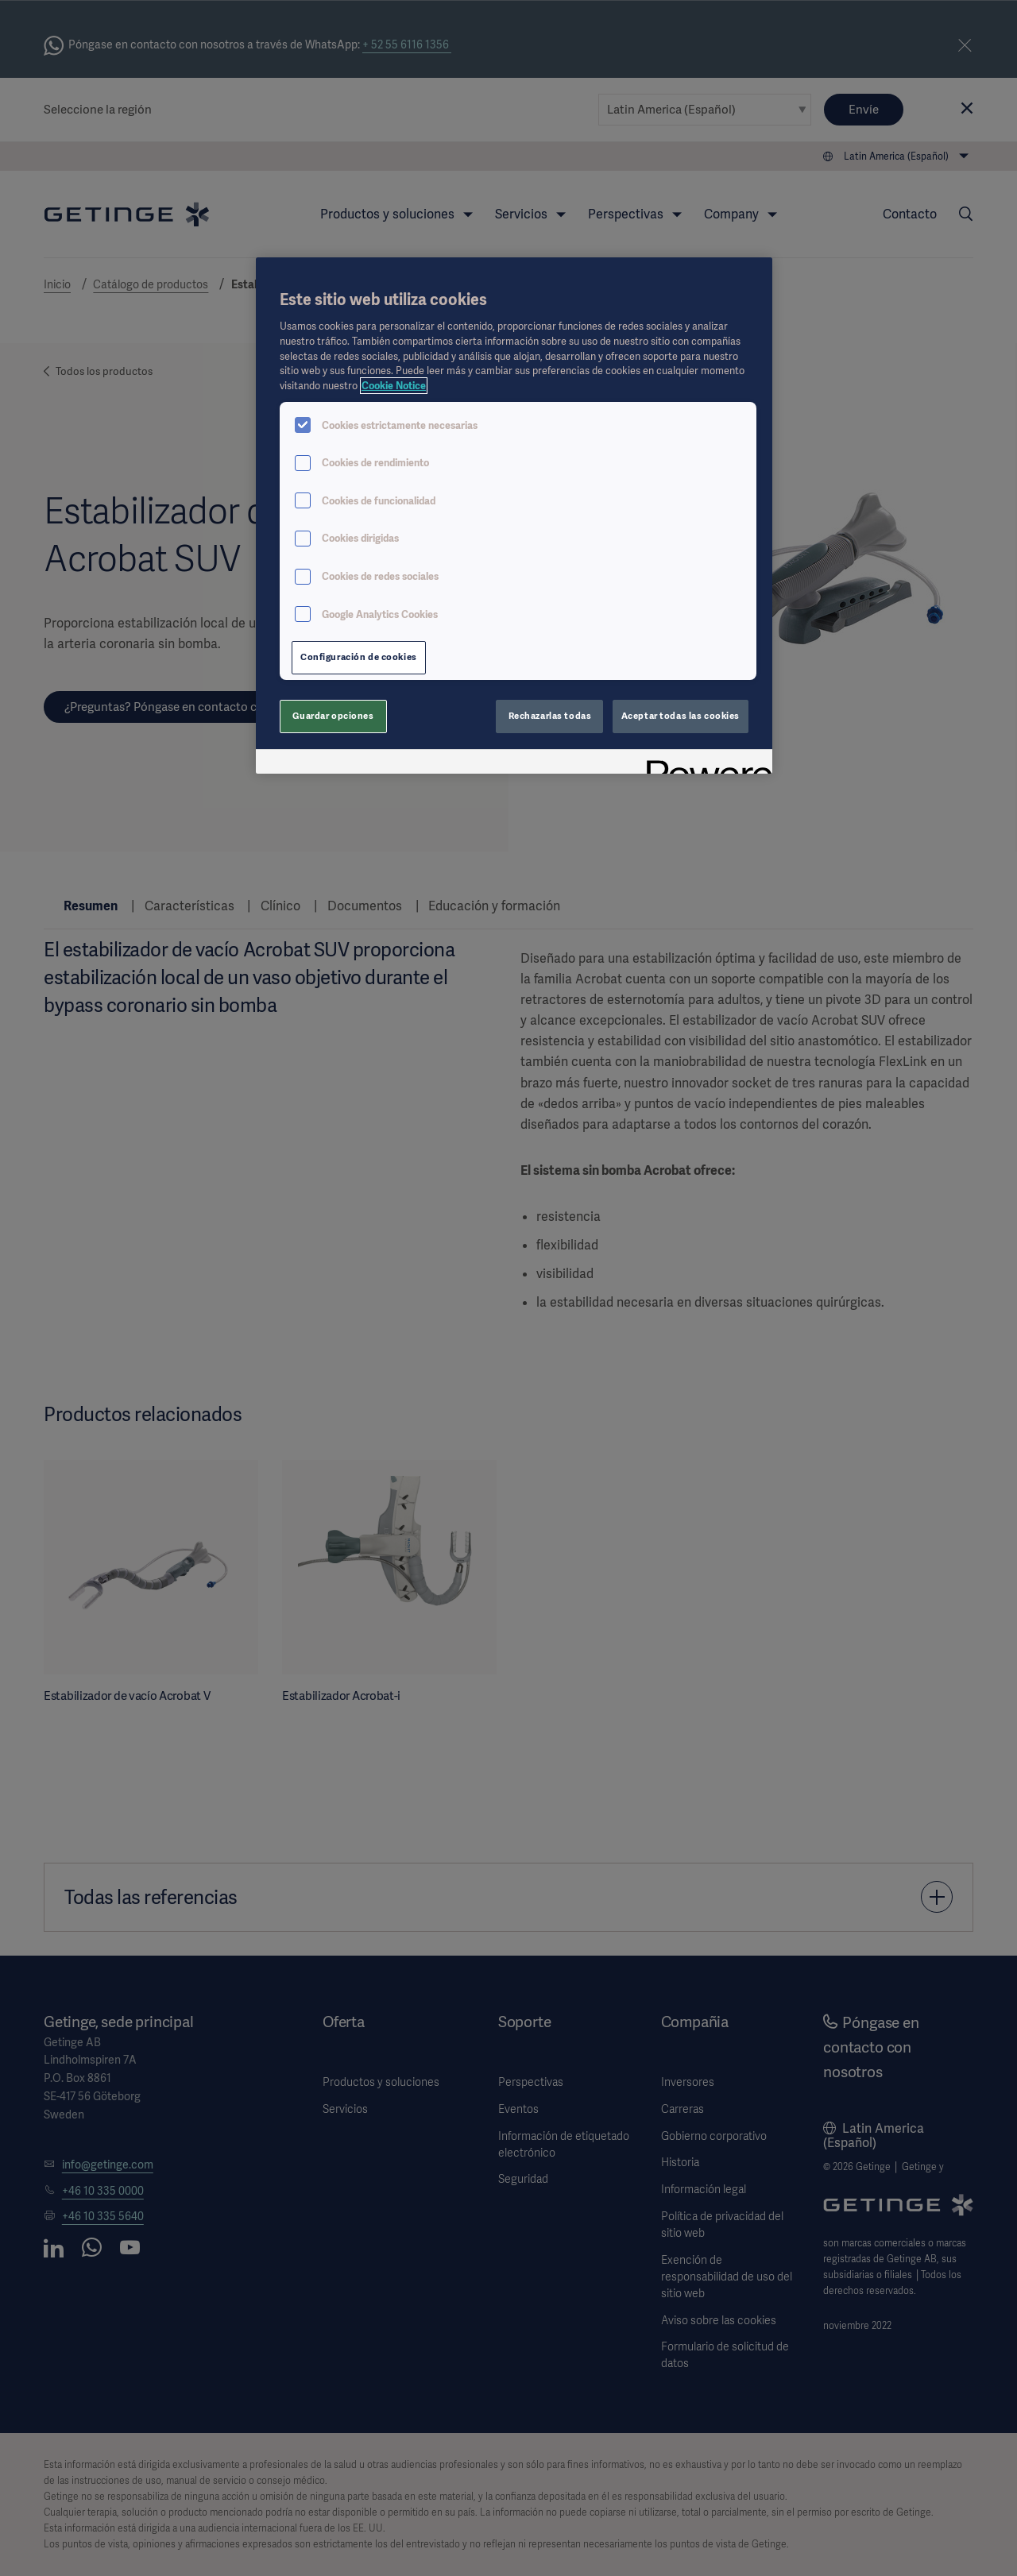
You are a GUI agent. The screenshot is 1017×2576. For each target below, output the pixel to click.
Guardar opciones (332, 715)
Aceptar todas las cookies (680, 715)
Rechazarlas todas (550, 715)
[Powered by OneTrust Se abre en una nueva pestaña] (704, 764)
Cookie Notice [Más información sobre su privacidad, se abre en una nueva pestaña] (394, 385)
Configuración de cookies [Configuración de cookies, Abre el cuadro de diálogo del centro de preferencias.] (358, 656)
